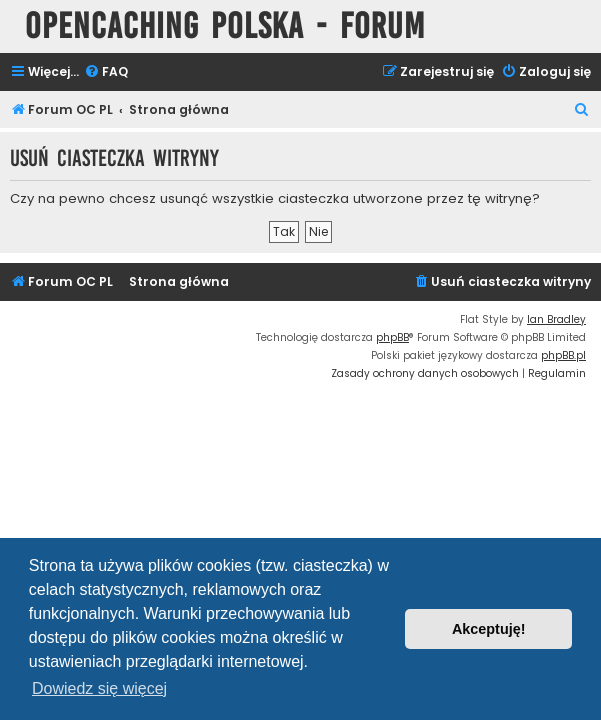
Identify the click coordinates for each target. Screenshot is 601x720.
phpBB (392, 337)
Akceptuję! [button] (489, 629)
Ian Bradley (556, 319)
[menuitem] (106, 72)
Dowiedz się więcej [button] (99, 688)
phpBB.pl (563, 355)
